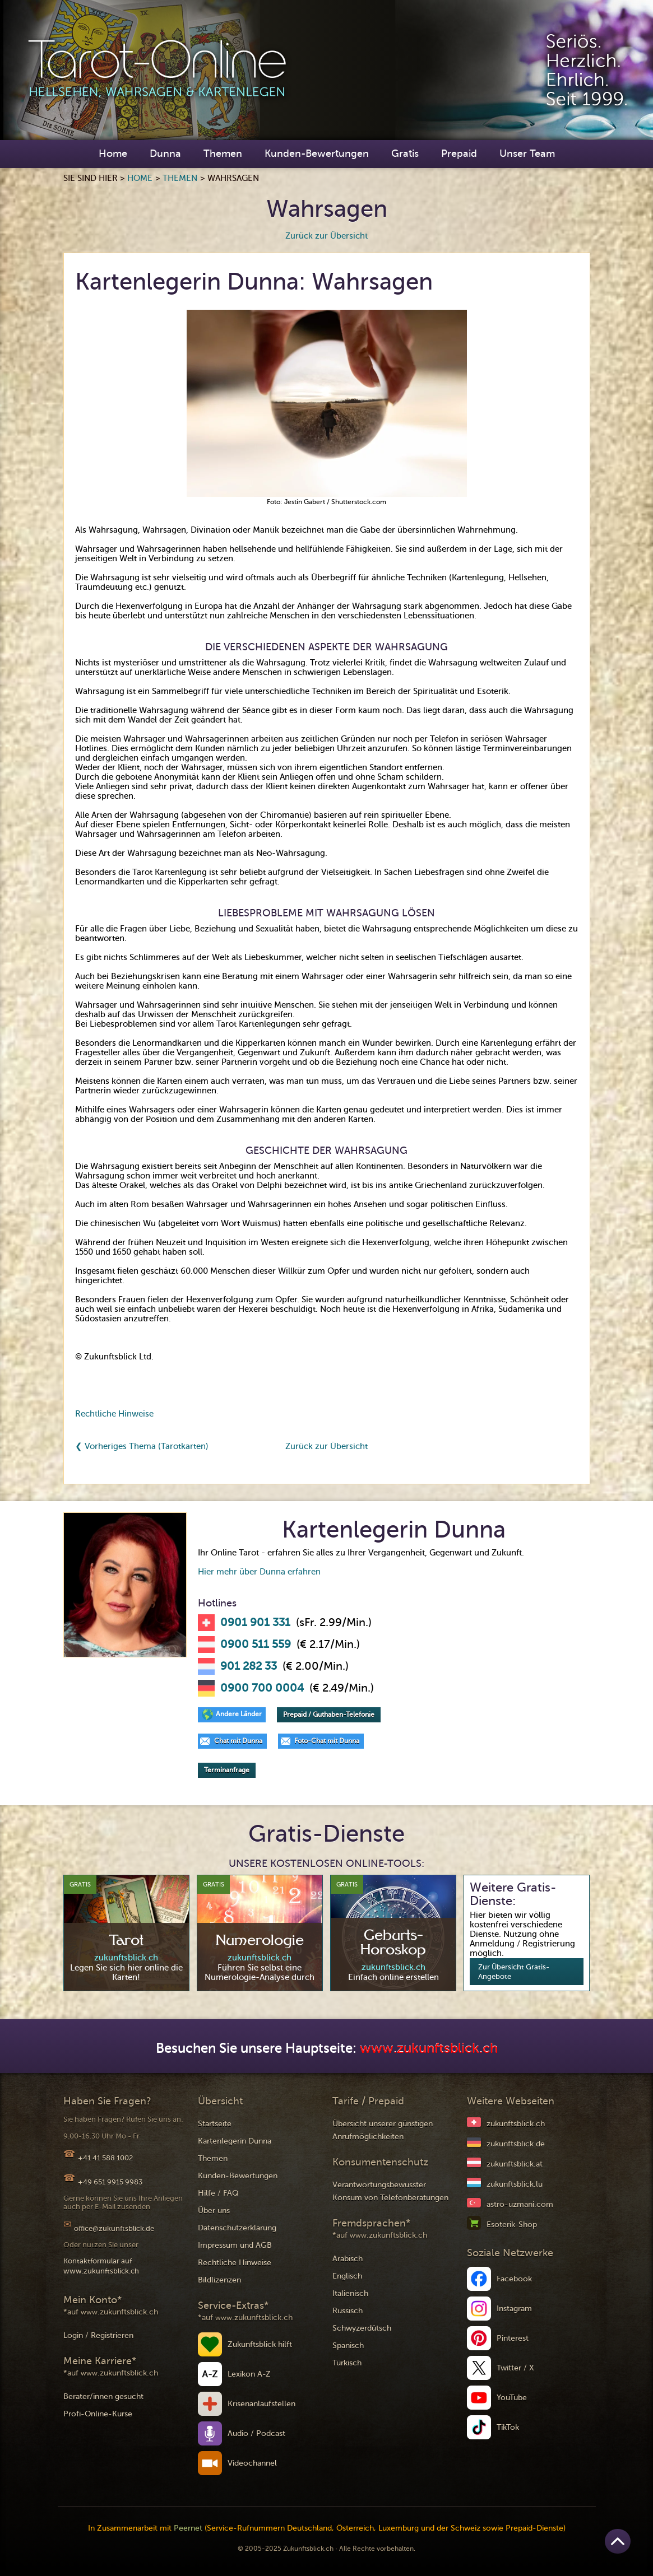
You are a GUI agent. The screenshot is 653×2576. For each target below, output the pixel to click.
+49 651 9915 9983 (110, 2182)
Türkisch (347, 2363)
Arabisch (347, 2258)
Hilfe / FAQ (218, 2193)
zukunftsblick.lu (515, 2184)
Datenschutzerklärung (237, 2228)
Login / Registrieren (98, 2335)
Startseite (214, 2124)
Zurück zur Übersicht (326, 235)
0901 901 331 (255, 1623)
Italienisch (350, 2293)
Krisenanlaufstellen (261, 2404)
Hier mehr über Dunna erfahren (259, 1571)
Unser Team (527, 153)
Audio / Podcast (256, 2433)
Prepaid (459, 153)
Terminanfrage (226, 1770)
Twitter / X (515, 2368)
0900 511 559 (255, 1644)
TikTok (508, 2427)
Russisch (347, 2311)
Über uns (214, 2210)
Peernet (188, 2528)
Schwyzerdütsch (361, 2328)
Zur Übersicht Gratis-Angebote (513, 1972)
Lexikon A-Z (249, 2374)
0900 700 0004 (262, 1688)
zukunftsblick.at (515, 2164)
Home (113, 153)
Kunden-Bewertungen (317, 153)
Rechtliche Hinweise (114, 1413)
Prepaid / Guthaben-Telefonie (328, 1714)
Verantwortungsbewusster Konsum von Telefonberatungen (390, 2191)
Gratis (405, 153)
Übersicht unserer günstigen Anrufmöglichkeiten (382, 2130)
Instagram (514, 2308)
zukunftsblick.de (516, 2144)
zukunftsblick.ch (516, 2124)
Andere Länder (239, 1714)
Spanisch (348, 2345)
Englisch (347, 2276)
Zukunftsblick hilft (260, 2344)
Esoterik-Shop (512, 2224)
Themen (222, 153)
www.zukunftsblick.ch (429, 2048)
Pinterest (513, 2338)
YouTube (512, 2397)
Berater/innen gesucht (103, 2396)
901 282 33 (248, 1666)
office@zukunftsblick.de (114, 2228)
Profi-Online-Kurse (97, 2414)
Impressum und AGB (235, 2245)
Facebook (514, 2279)
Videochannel (252, 2463)
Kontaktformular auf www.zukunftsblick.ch (101, 2266)
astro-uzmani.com (520, 2204)
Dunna (165, 153)
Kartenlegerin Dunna (234, 2141)
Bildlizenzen (219, 2280)
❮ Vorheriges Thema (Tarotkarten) (142, 1446)
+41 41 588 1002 (105, 2158)
